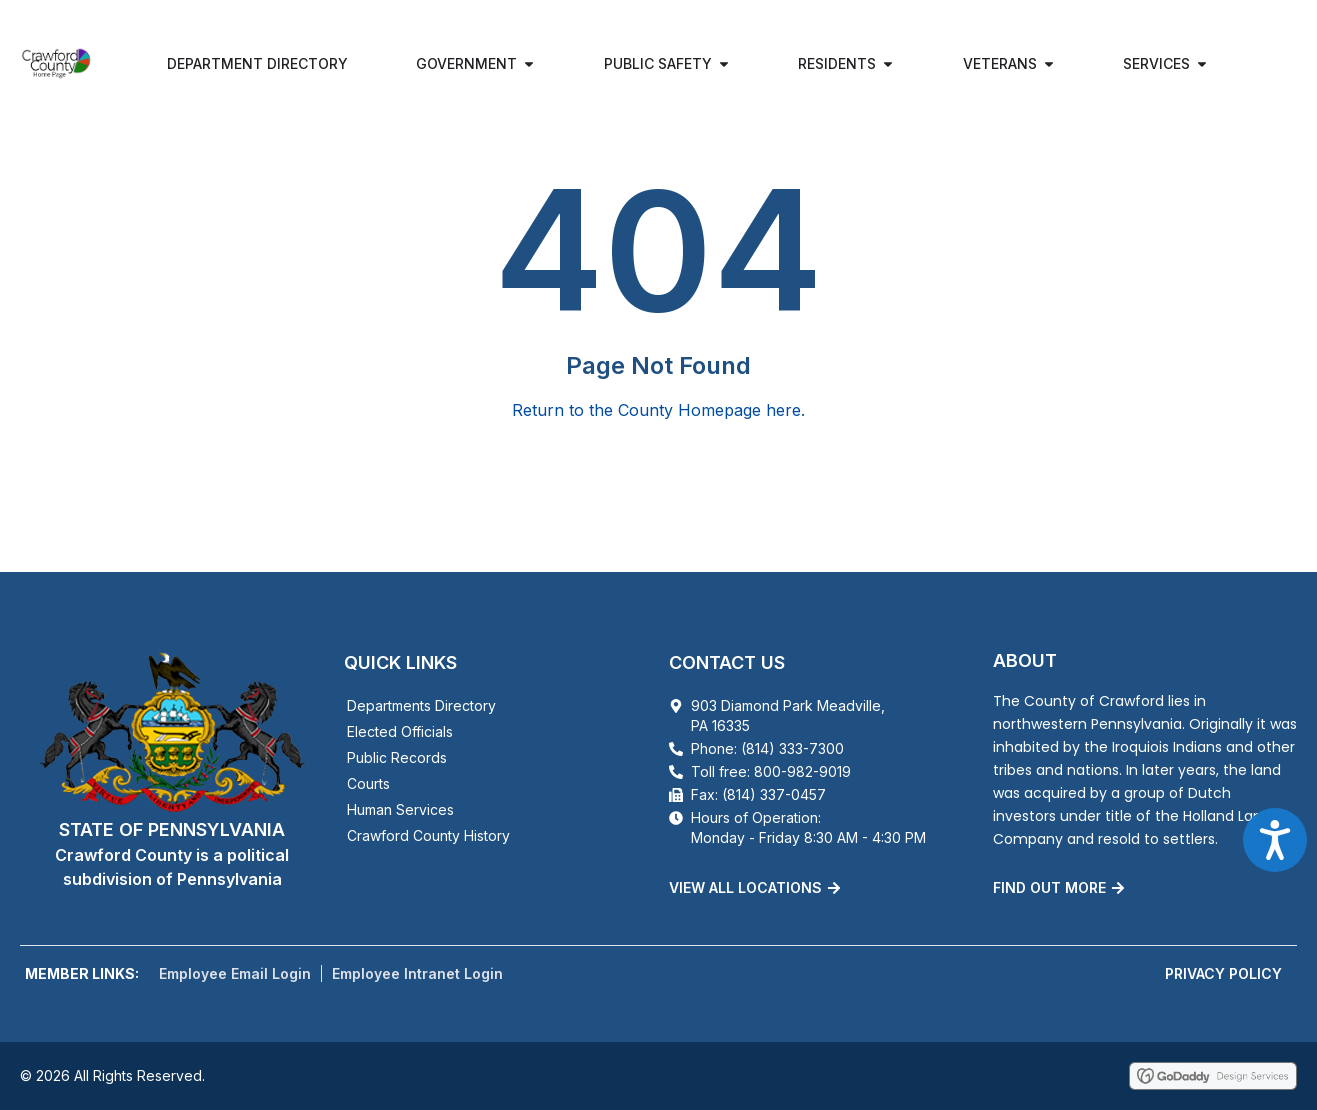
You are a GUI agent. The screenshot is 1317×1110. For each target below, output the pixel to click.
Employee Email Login (235, 973)
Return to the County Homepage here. (658, 410)
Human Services (400, 809)
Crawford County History (428, 835)
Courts (368, 783)
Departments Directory (421, 705)
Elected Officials (400, 731)
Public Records (397, 757)
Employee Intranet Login (417, 973)
